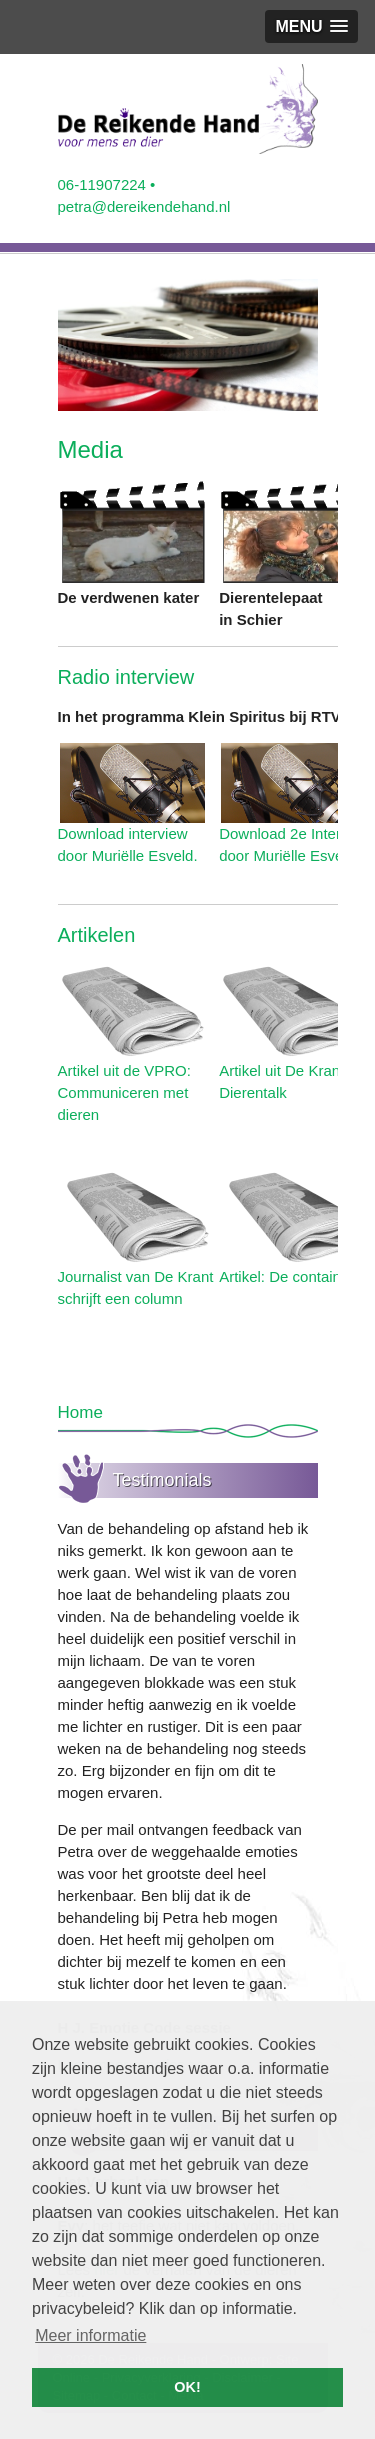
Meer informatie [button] (90, 2335)
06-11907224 (102, 184)
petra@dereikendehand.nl (144, 206)
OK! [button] (187, 2387)
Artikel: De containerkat (296, 1276)
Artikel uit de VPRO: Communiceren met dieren (124, 1092)
